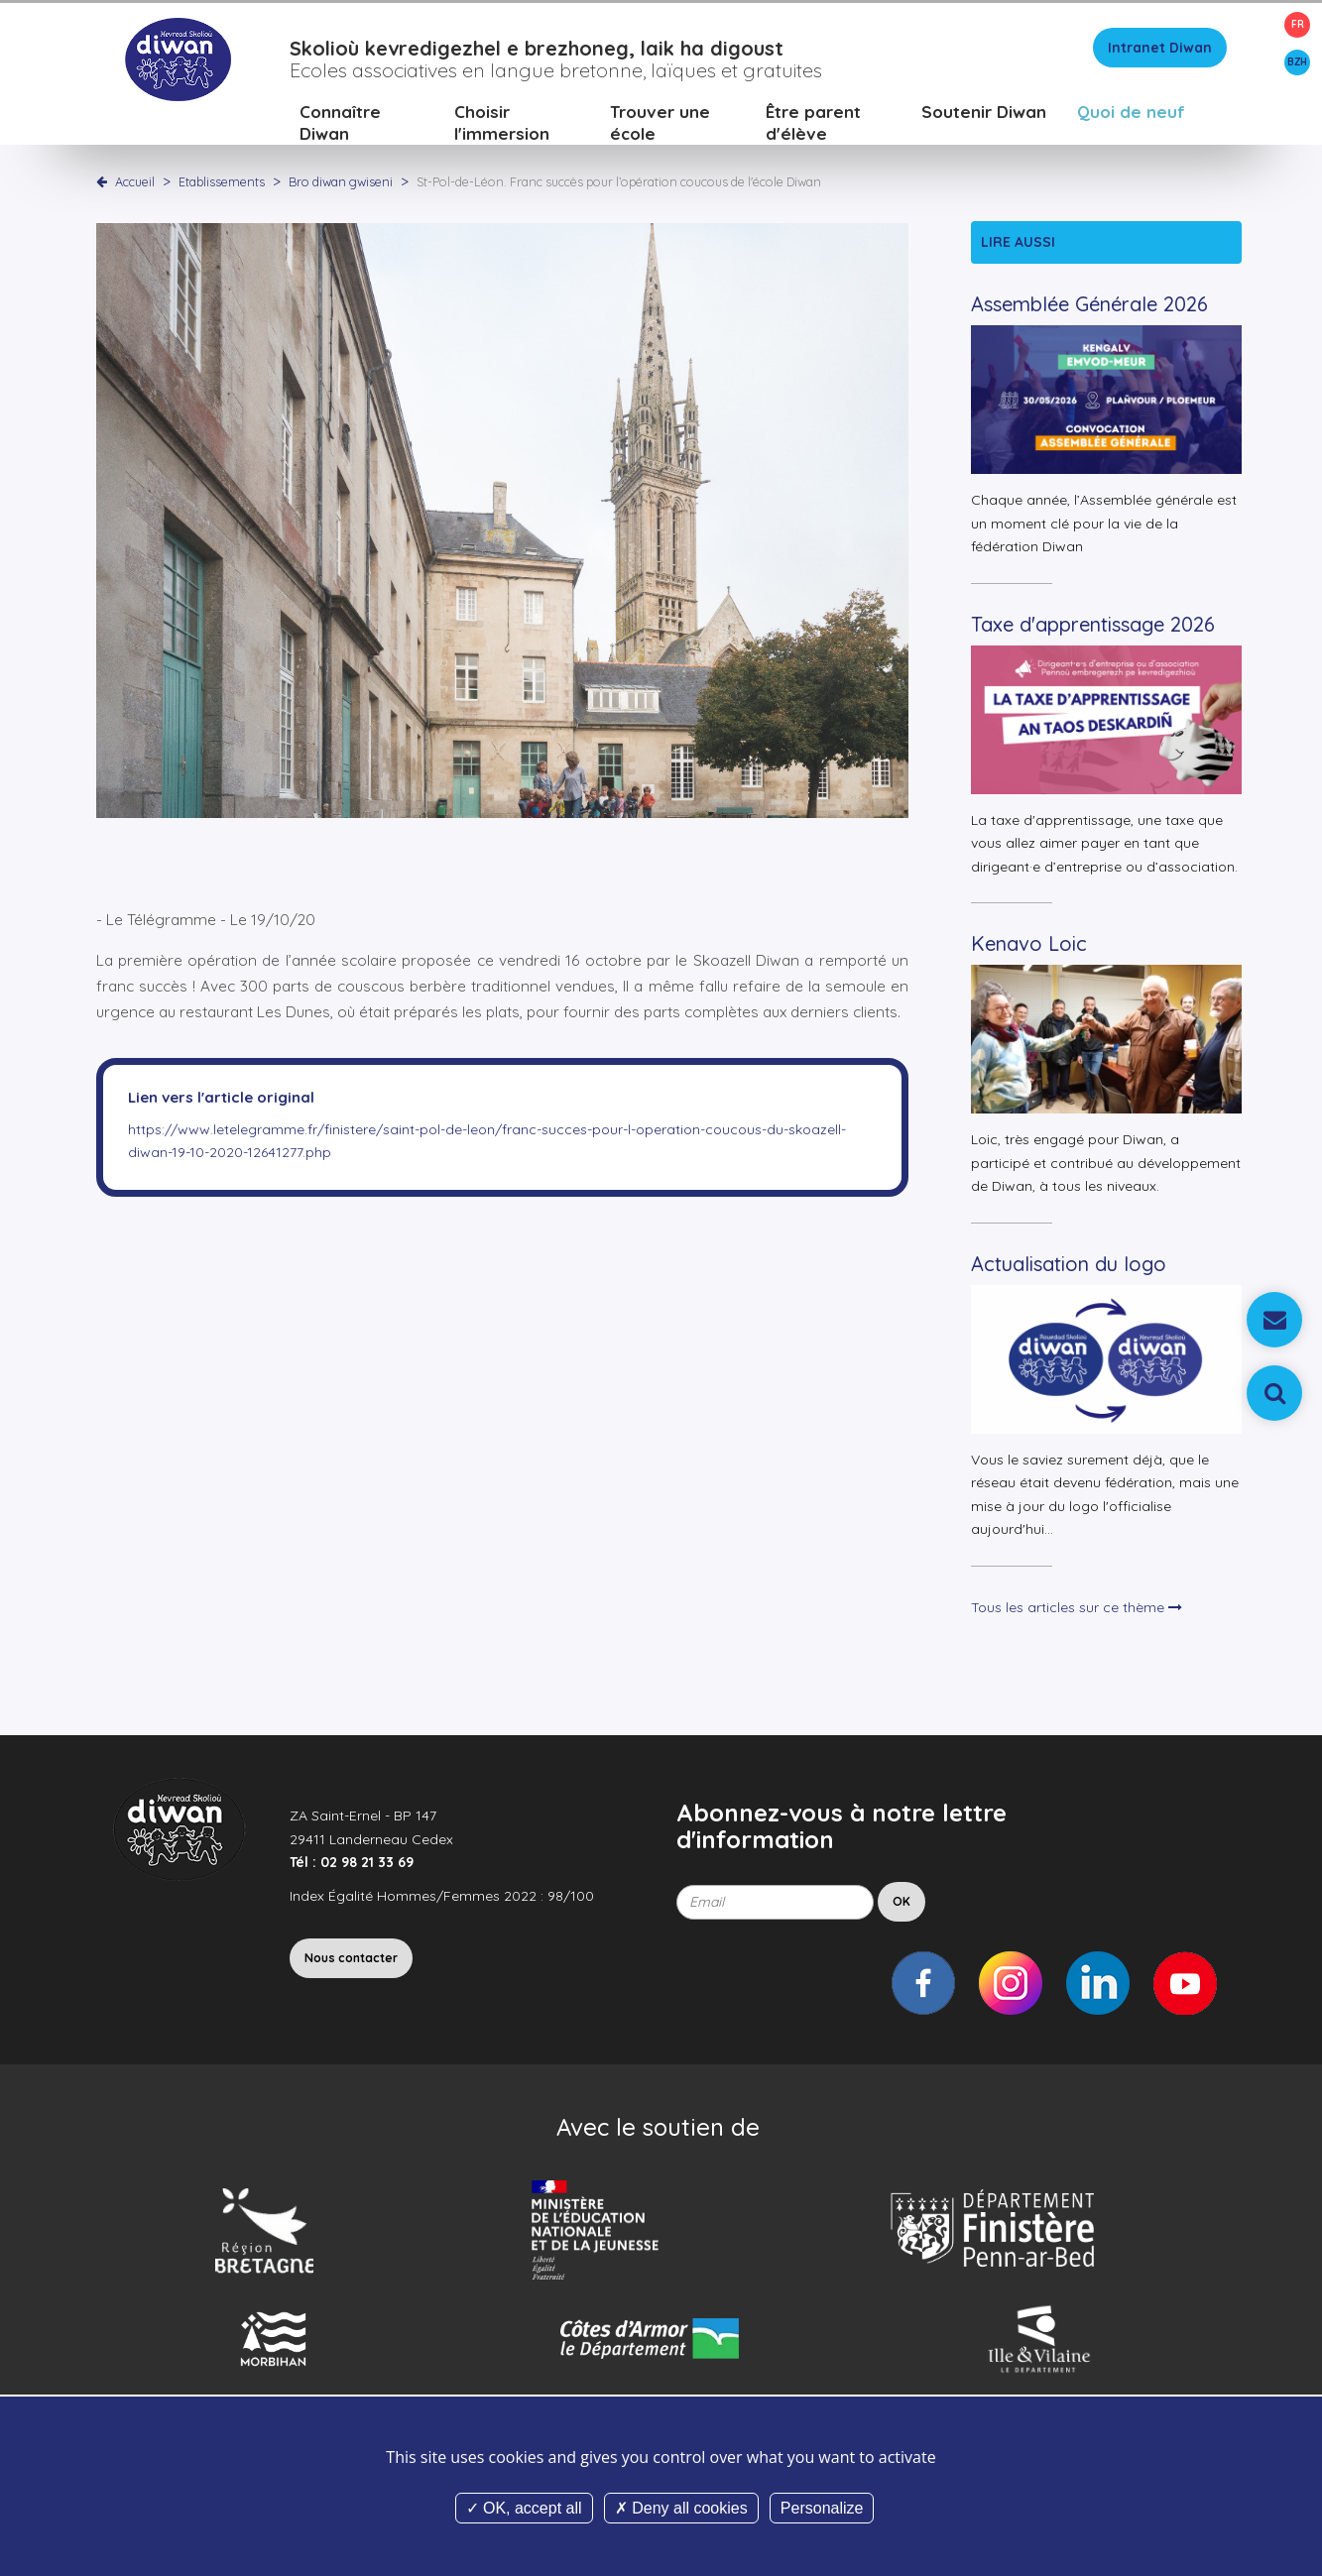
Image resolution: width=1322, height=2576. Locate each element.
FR (1297, 24)
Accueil (135, 183)
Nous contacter (351, 1959)
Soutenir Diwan (983, 113)
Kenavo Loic (1029, 946)
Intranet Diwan (1160, 50)
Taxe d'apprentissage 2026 (1093, 626)
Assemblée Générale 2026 (1089, 306)
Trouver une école (660, 124)
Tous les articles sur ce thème (1076, 1609)
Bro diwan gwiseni (342, 183)
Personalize (822, 2508)
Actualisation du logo (1068, 1265)
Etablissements (223, 183)
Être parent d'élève (813, 124)
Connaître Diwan (340, 124)
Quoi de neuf (1131, 113)
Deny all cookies (681, 2508)
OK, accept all (524, 2508)
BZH (1297, 62)
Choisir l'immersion (501, 124)
